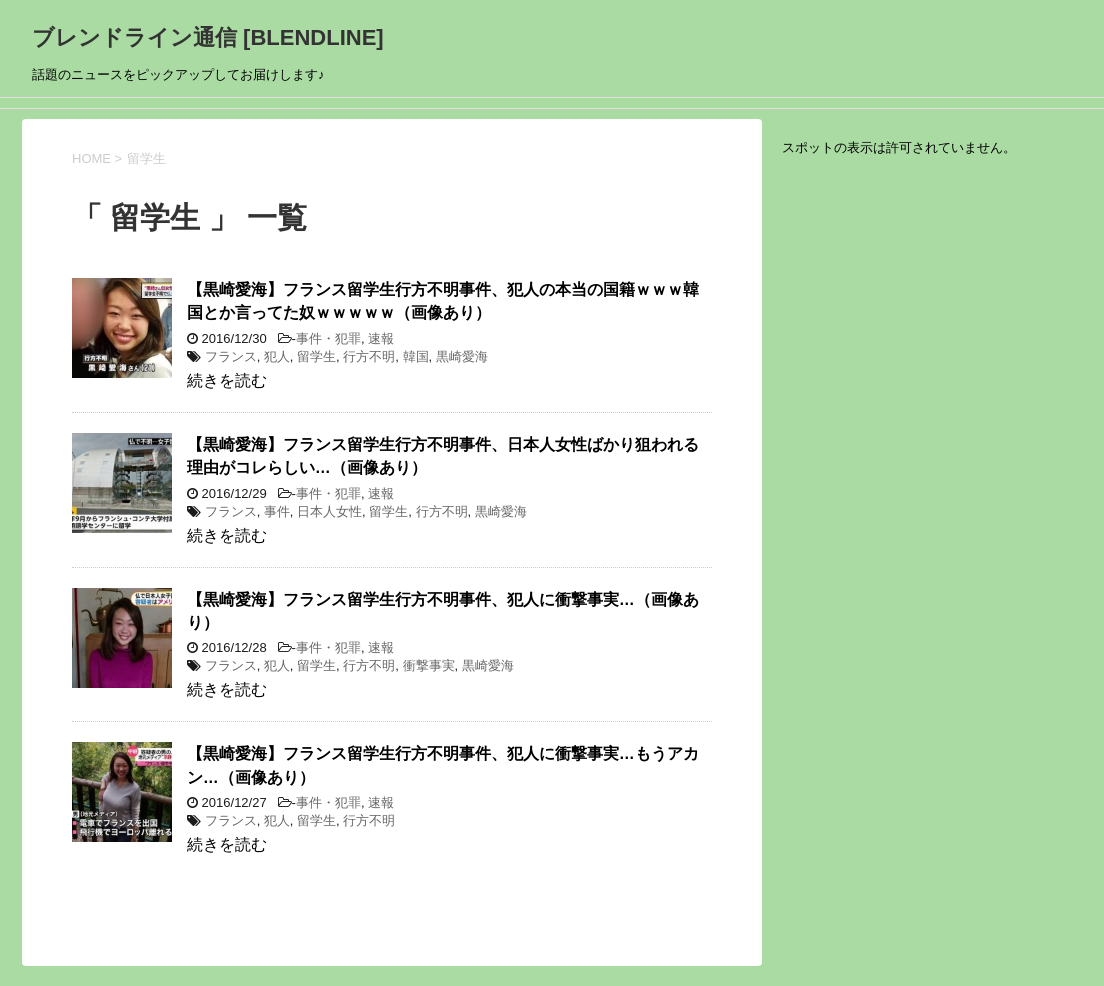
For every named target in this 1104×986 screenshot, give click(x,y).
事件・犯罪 (328, 338)
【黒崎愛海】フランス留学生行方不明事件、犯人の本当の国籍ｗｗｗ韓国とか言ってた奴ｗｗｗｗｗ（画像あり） (443, 301)
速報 (381, 338)
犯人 (277, 356)
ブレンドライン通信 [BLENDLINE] (208, 37)
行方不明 (369, 356)
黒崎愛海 (462, 356)
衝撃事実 (429, 665)
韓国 (416, 356)
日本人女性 (329, 511)
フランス (231, 356)
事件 (277, 511)
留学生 (316, 356)
